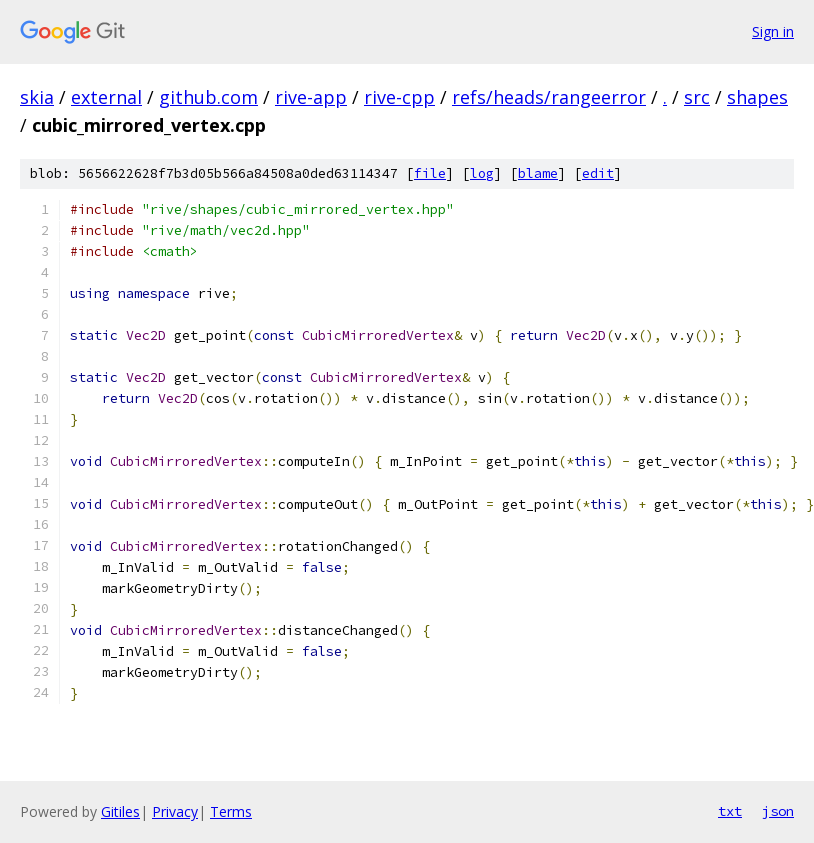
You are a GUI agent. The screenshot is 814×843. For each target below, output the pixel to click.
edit (598, 173)
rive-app (311, 97)
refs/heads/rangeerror (549, 97)
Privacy (175, 811)
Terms (231, 811)
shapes (757, 97)
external (106, 97)
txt (730, 811)
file (430, 173)
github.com (208, 97)
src (697, 97)
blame (538, 173)
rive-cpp (399, 97)
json (778, 811)
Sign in (773, 31)
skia (37, 97)
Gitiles (120, 811)
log (482, 173)
